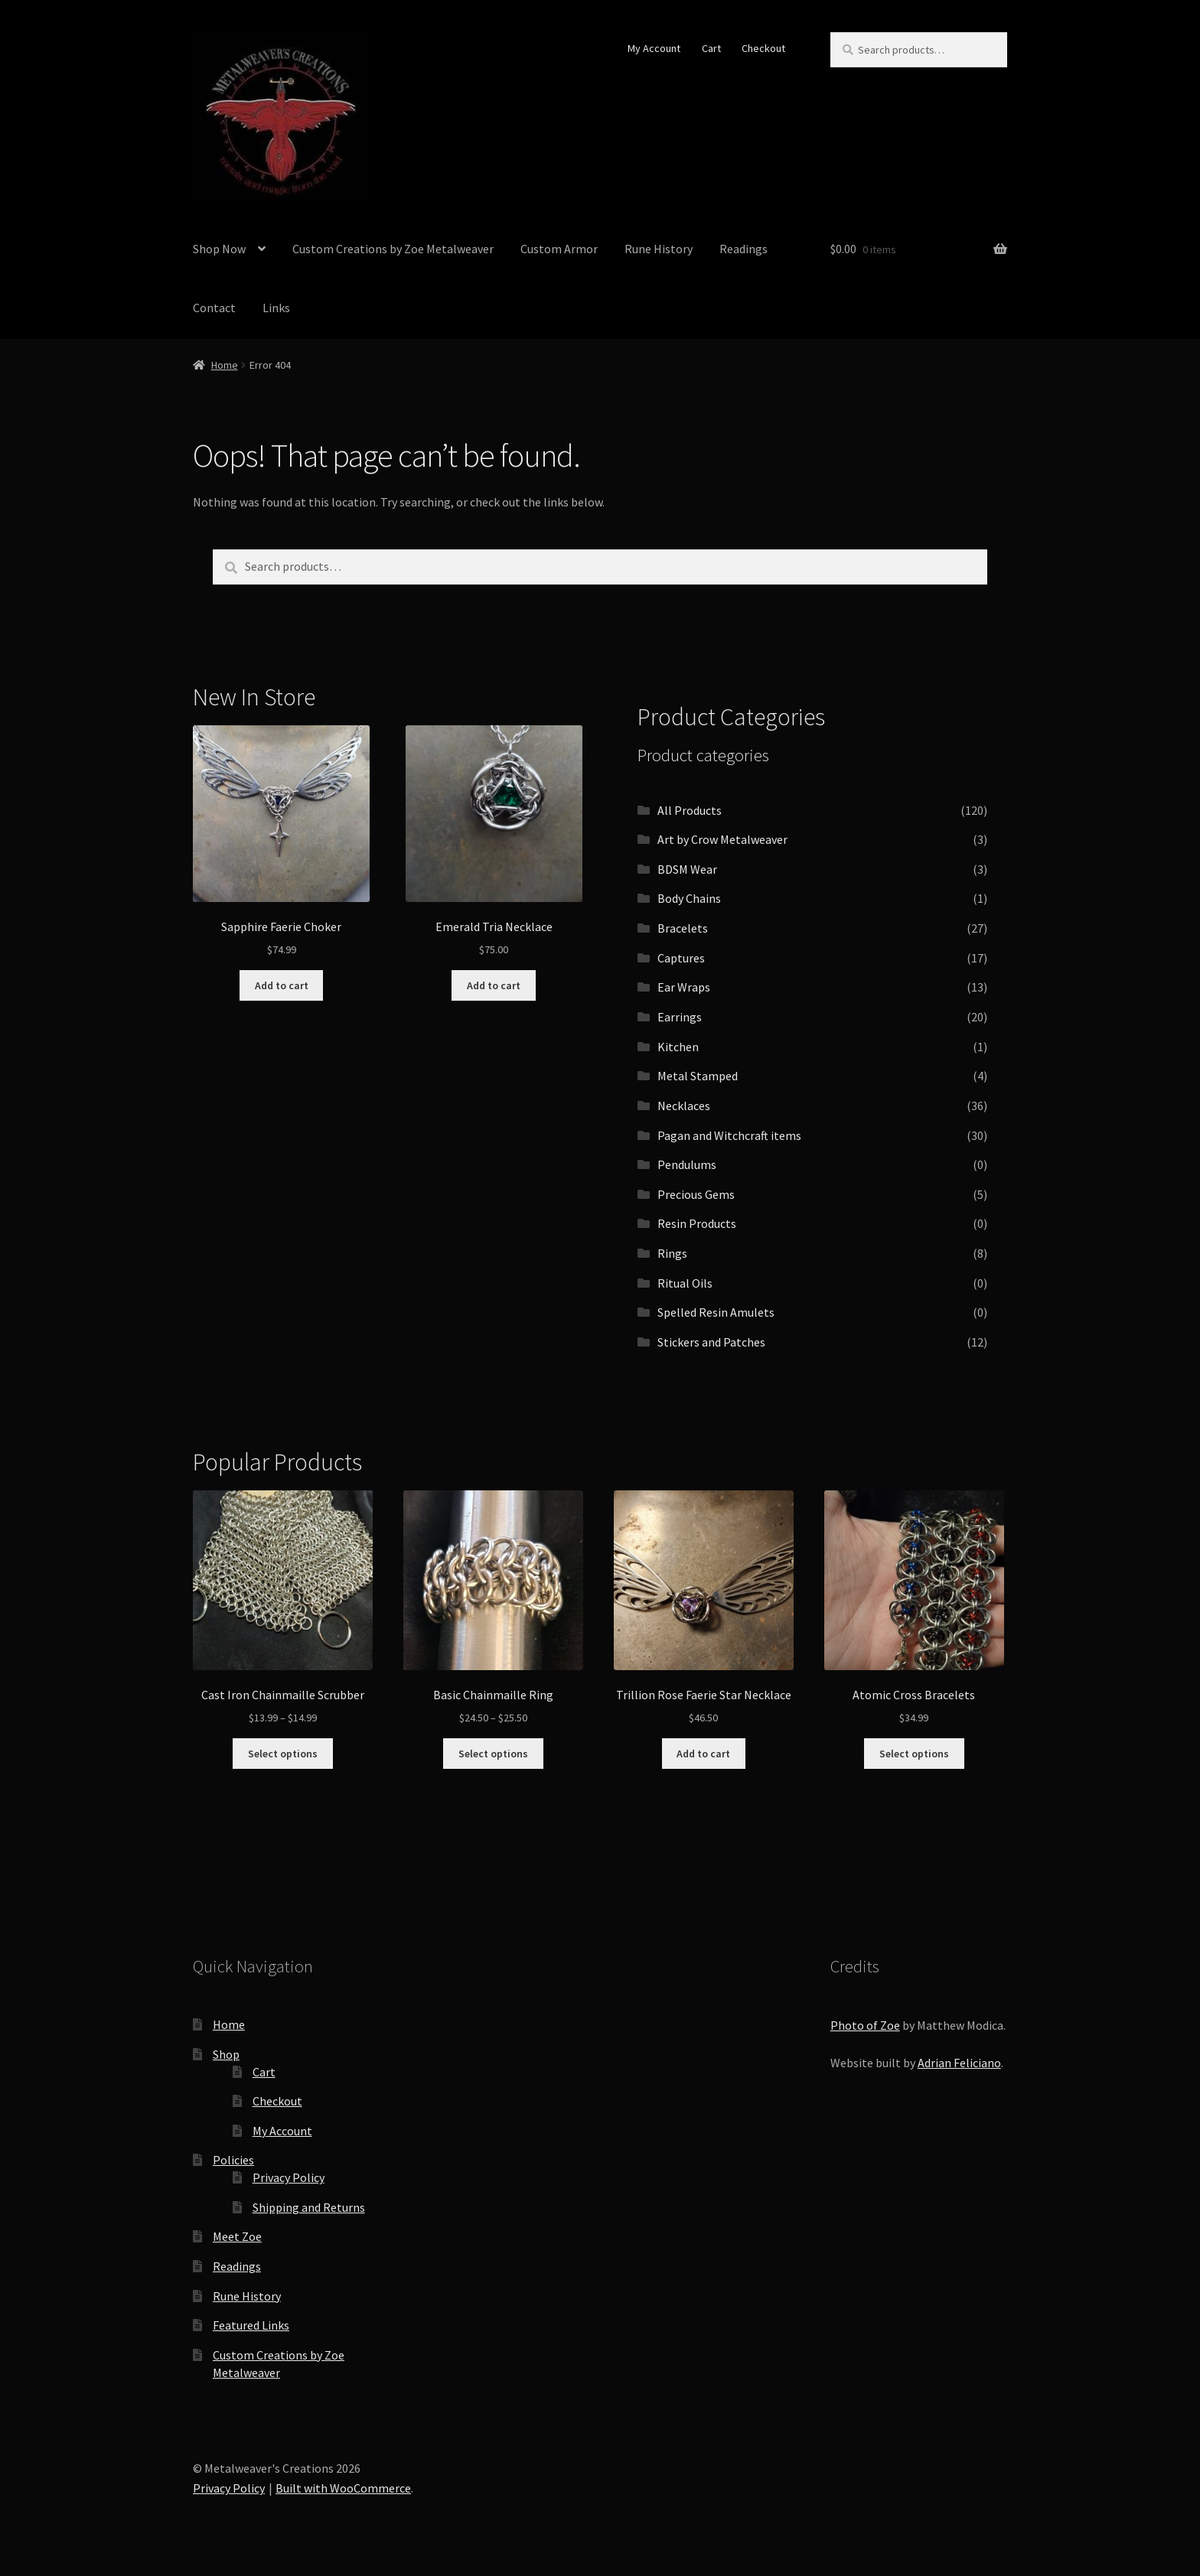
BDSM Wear (687, 869)
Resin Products (696, 1223)
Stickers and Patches (711, 1342)
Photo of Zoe (865, 2025)
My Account (654, 48)
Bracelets (682, 928)
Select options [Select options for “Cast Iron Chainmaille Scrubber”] (283, 1753)
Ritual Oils (684, 1283)
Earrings (679, 1016)
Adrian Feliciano (959, 2062)
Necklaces (683, 1105)
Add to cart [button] (281, 985)
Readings (743, 248)
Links (276, 307)
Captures (681, 958)
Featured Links (251, 2325)
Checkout (763, 48)
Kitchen (678, 1046)
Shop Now (219, 248)
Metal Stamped (697, 1075)
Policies (233, 2159)
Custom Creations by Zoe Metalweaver (393, 248)
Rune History (658, 248)
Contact (214, 307)
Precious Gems (696, 1194)
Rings (672, 1253)
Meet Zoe (237, 2236)
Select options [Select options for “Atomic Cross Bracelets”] (914, 1753)
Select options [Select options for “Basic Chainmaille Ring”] (493, 1753)
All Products (689, 810)
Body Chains (689, 898)
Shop (226, 2054)
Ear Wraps (683, 987)
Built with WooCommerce (343, 2488)
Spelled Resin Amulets (715, 1312)
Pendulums (686, 1164)
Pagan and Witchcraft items (729, 1135)
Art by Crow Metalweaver (722, 839)
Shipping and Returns (309, 2207)
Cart (711, 48)
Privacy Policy (288, 2177)
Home (224, 365)
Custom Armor (559, 248)
